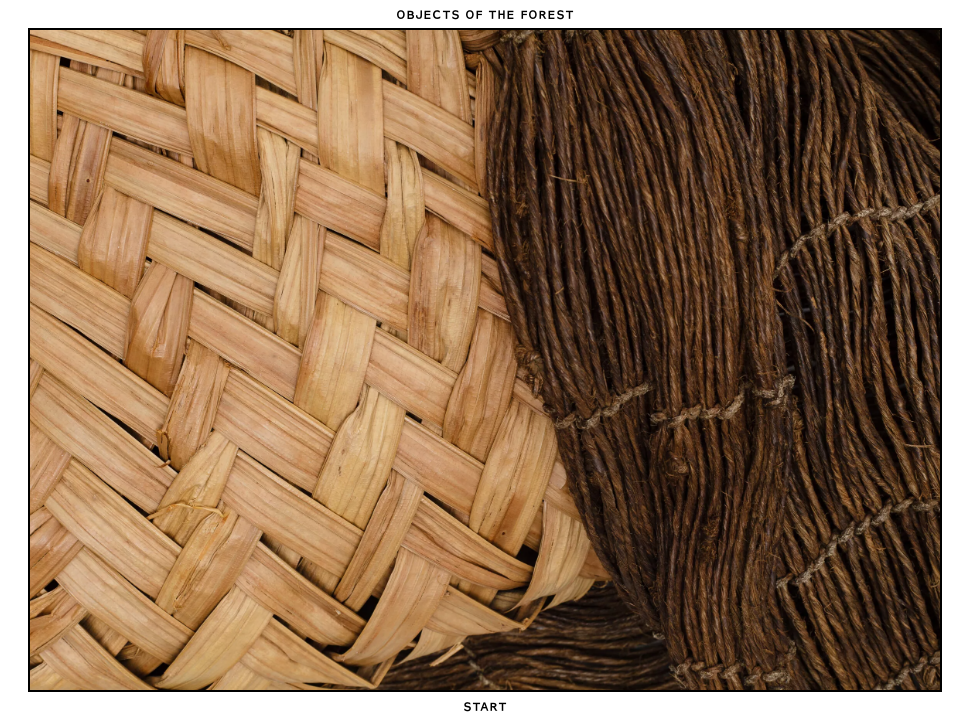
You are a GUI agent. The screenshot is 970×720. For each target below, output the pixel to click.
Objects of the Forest (485, 14)
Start (485, 706)
